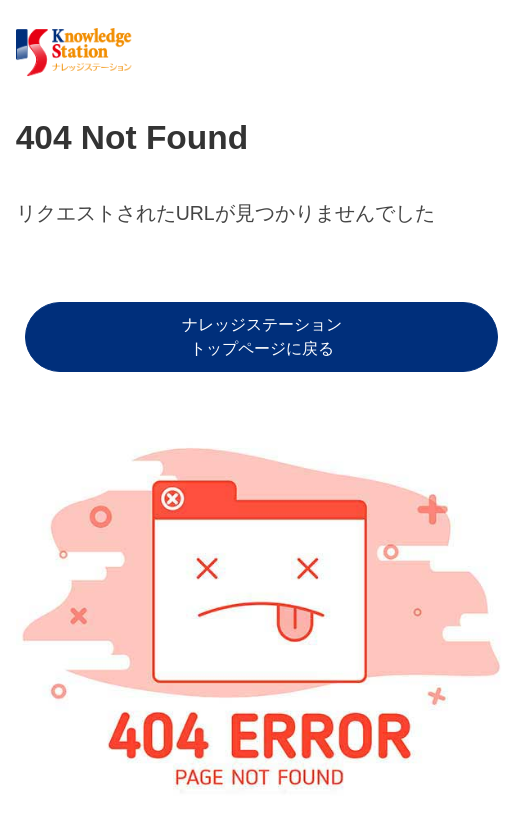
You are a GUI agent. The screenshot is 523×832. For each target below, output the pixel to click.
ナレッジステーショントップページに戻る (262, 336)
